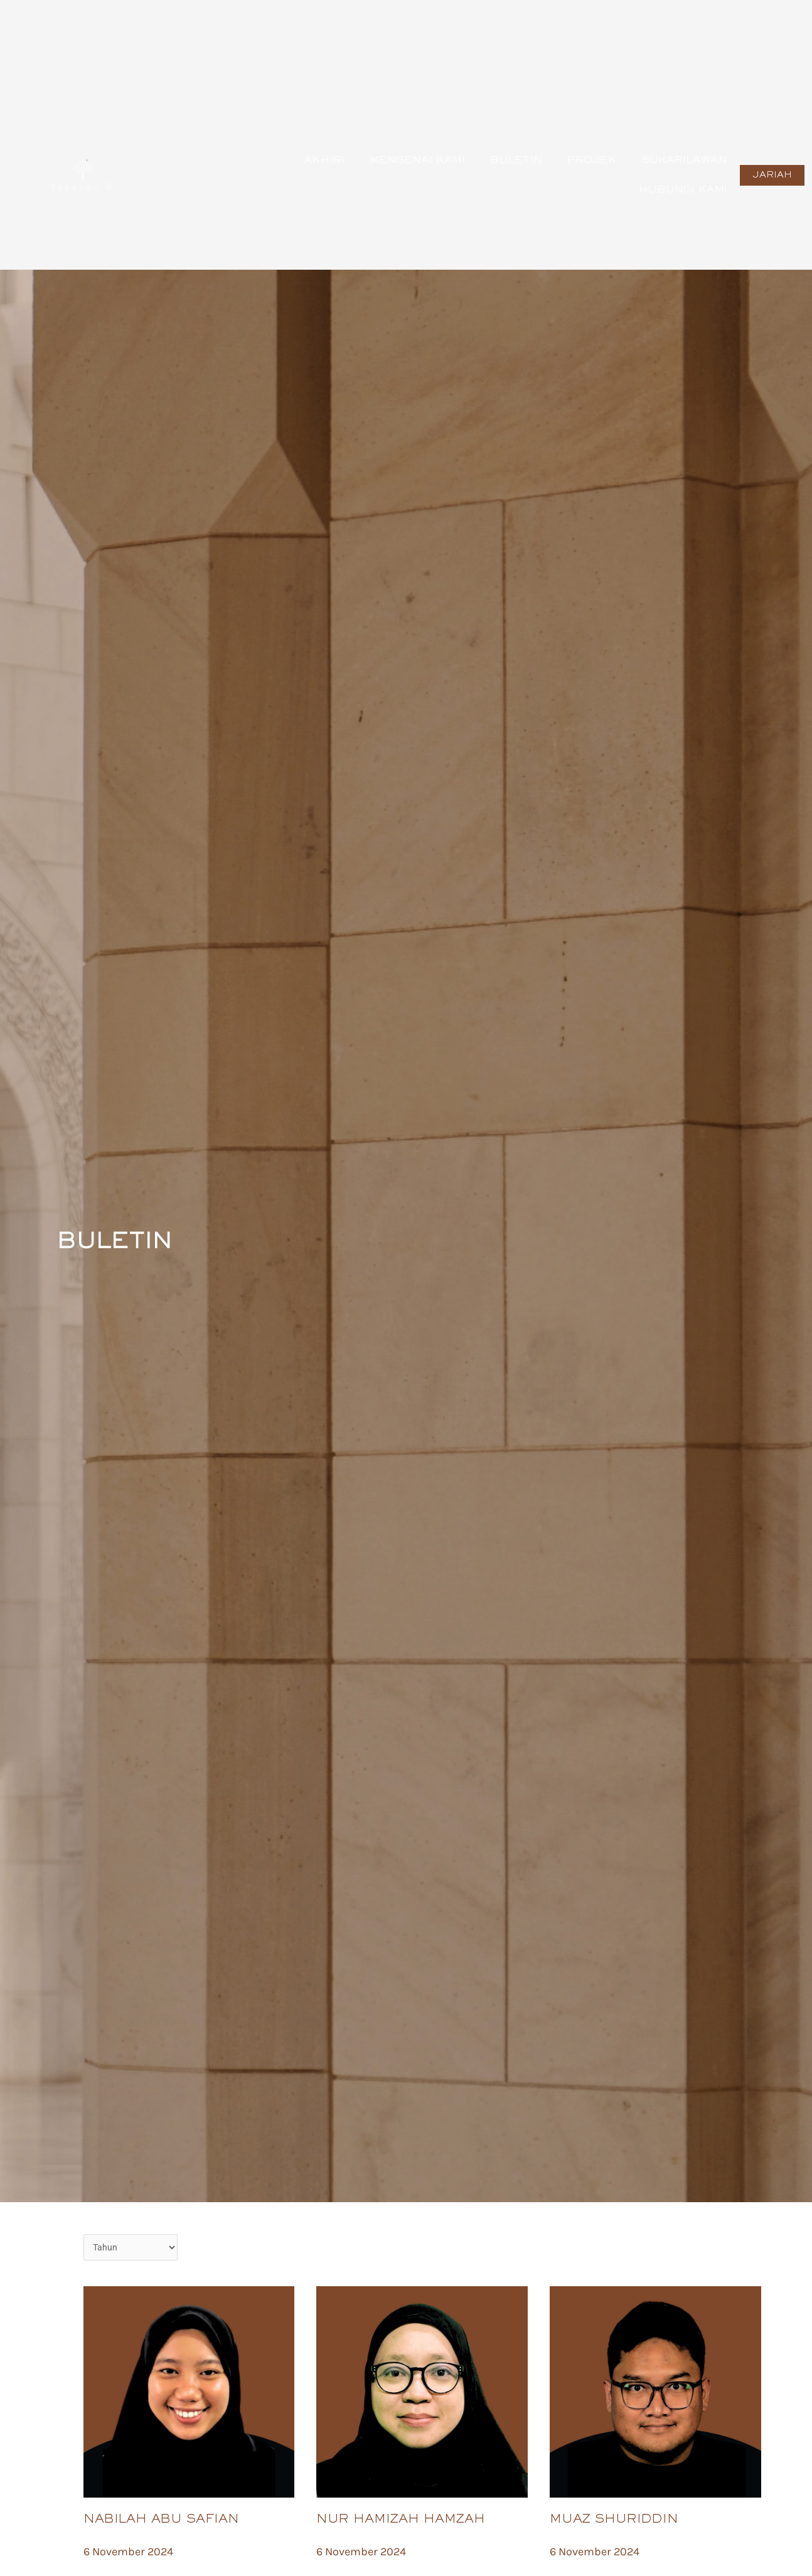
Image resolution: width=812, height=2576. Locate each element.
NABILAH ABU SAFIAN (161, 2521)
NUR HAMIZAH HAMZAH (400, 2521)
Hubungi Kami (682, 190)
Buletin (516, 161)
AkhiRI (324, 161)
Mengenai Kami (417, 161)
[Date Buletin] (130, 2248)
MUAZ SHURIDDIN (614, 2521)
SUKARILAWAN (684, 161)
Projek (591, 161)
